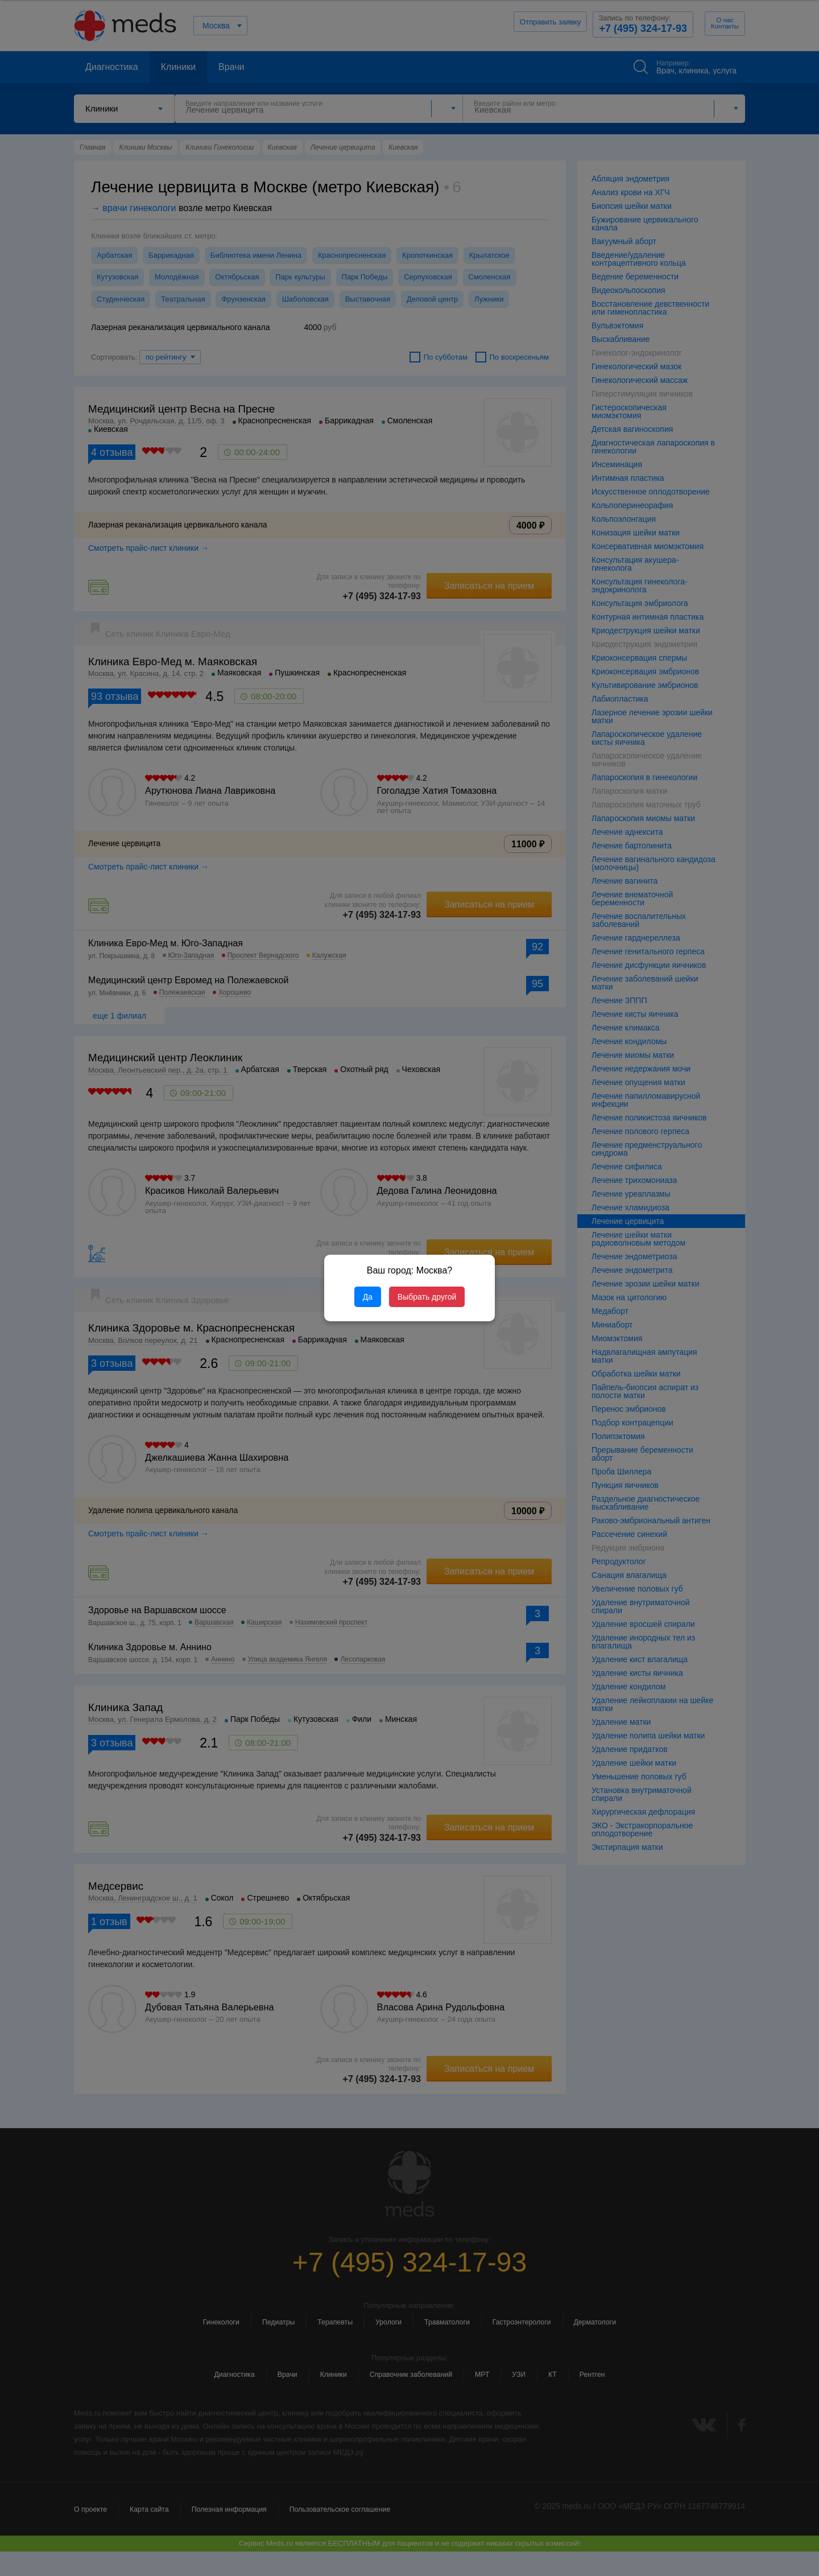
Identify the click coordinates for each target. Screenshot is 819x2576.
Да (368, 1296)
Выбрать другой (427, 1296)
